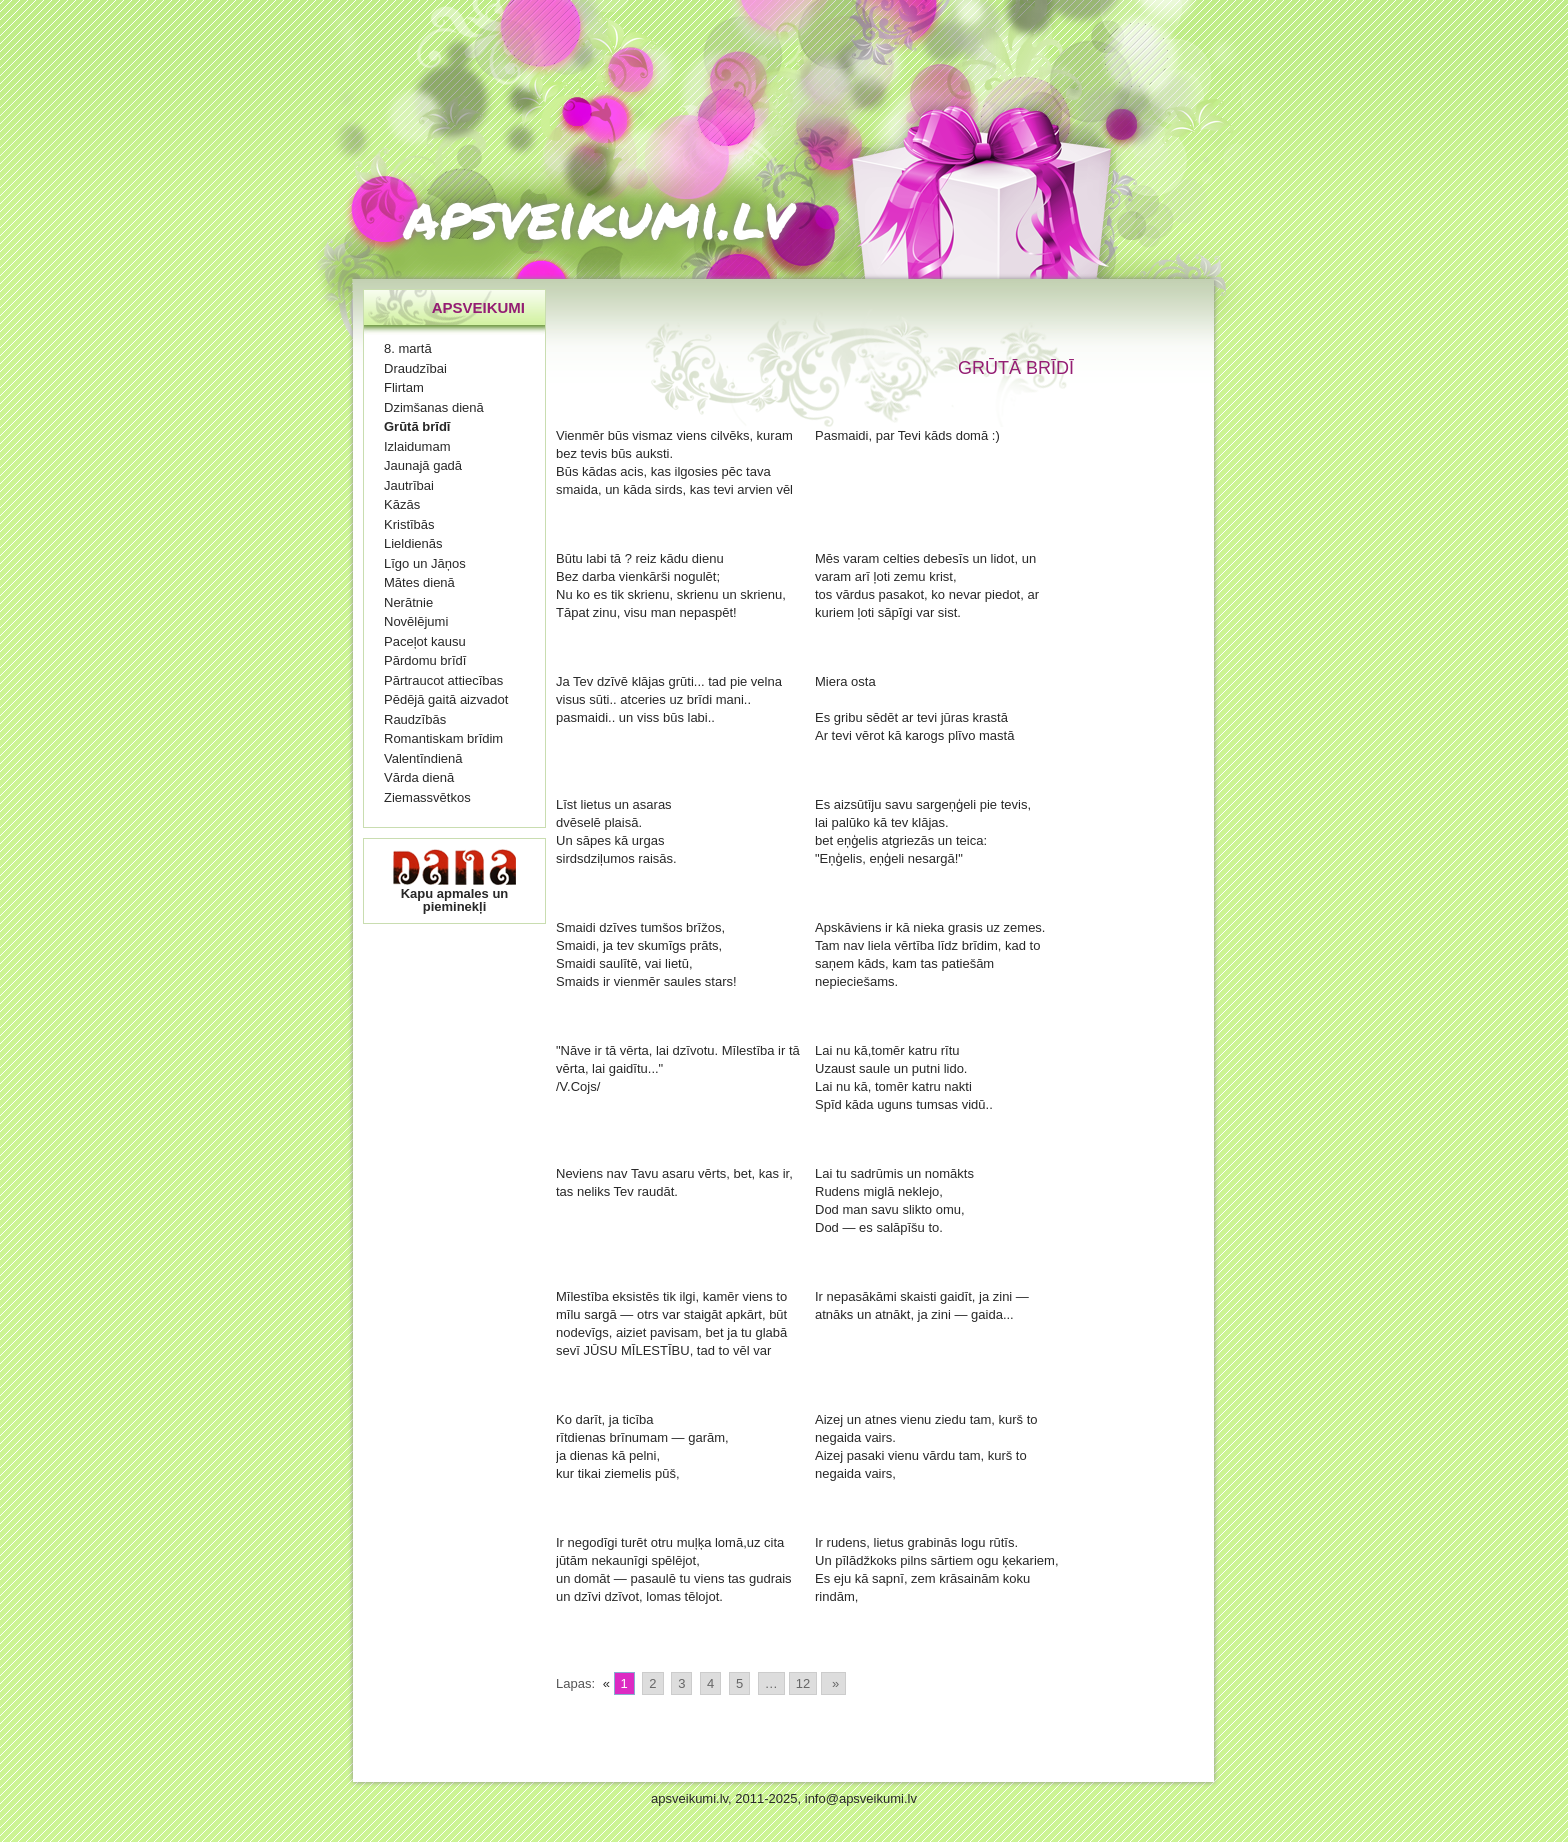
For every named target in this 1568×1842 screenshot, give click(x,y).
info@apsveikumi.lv (861, 1798)
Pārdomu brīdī (425, 660)
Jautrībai (409, 485)
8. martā (408, 348)
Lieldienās (413, 543)
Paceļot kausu (425, 641)
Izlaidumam (417, 446)
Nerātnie (408, 602)
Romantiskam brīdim (443, 738)
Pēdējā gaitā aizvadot (446, 699)
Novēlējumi (416, 621)
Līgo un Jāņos (425, 563)
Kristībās (409, 524)
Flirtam (404, 387)
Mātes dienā (419, 582)
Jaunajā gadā (423, 465)
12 (803, 1683)
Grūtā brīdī (417, 426)
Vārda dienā (419, 777)
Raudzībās (415, 719)
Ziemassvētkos (427, 797)
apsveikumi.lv (598, 215)
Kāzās (402, 504)
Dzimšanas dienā (434, 407)
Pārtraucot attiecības (443, 680)
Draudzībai (415, 368)
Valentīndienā (423, 758)
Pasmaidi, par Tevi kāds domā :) (907, 435)
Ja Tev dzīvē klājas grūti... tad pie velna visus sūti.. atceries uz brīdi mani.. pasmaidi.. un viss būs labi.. (669, 699)
